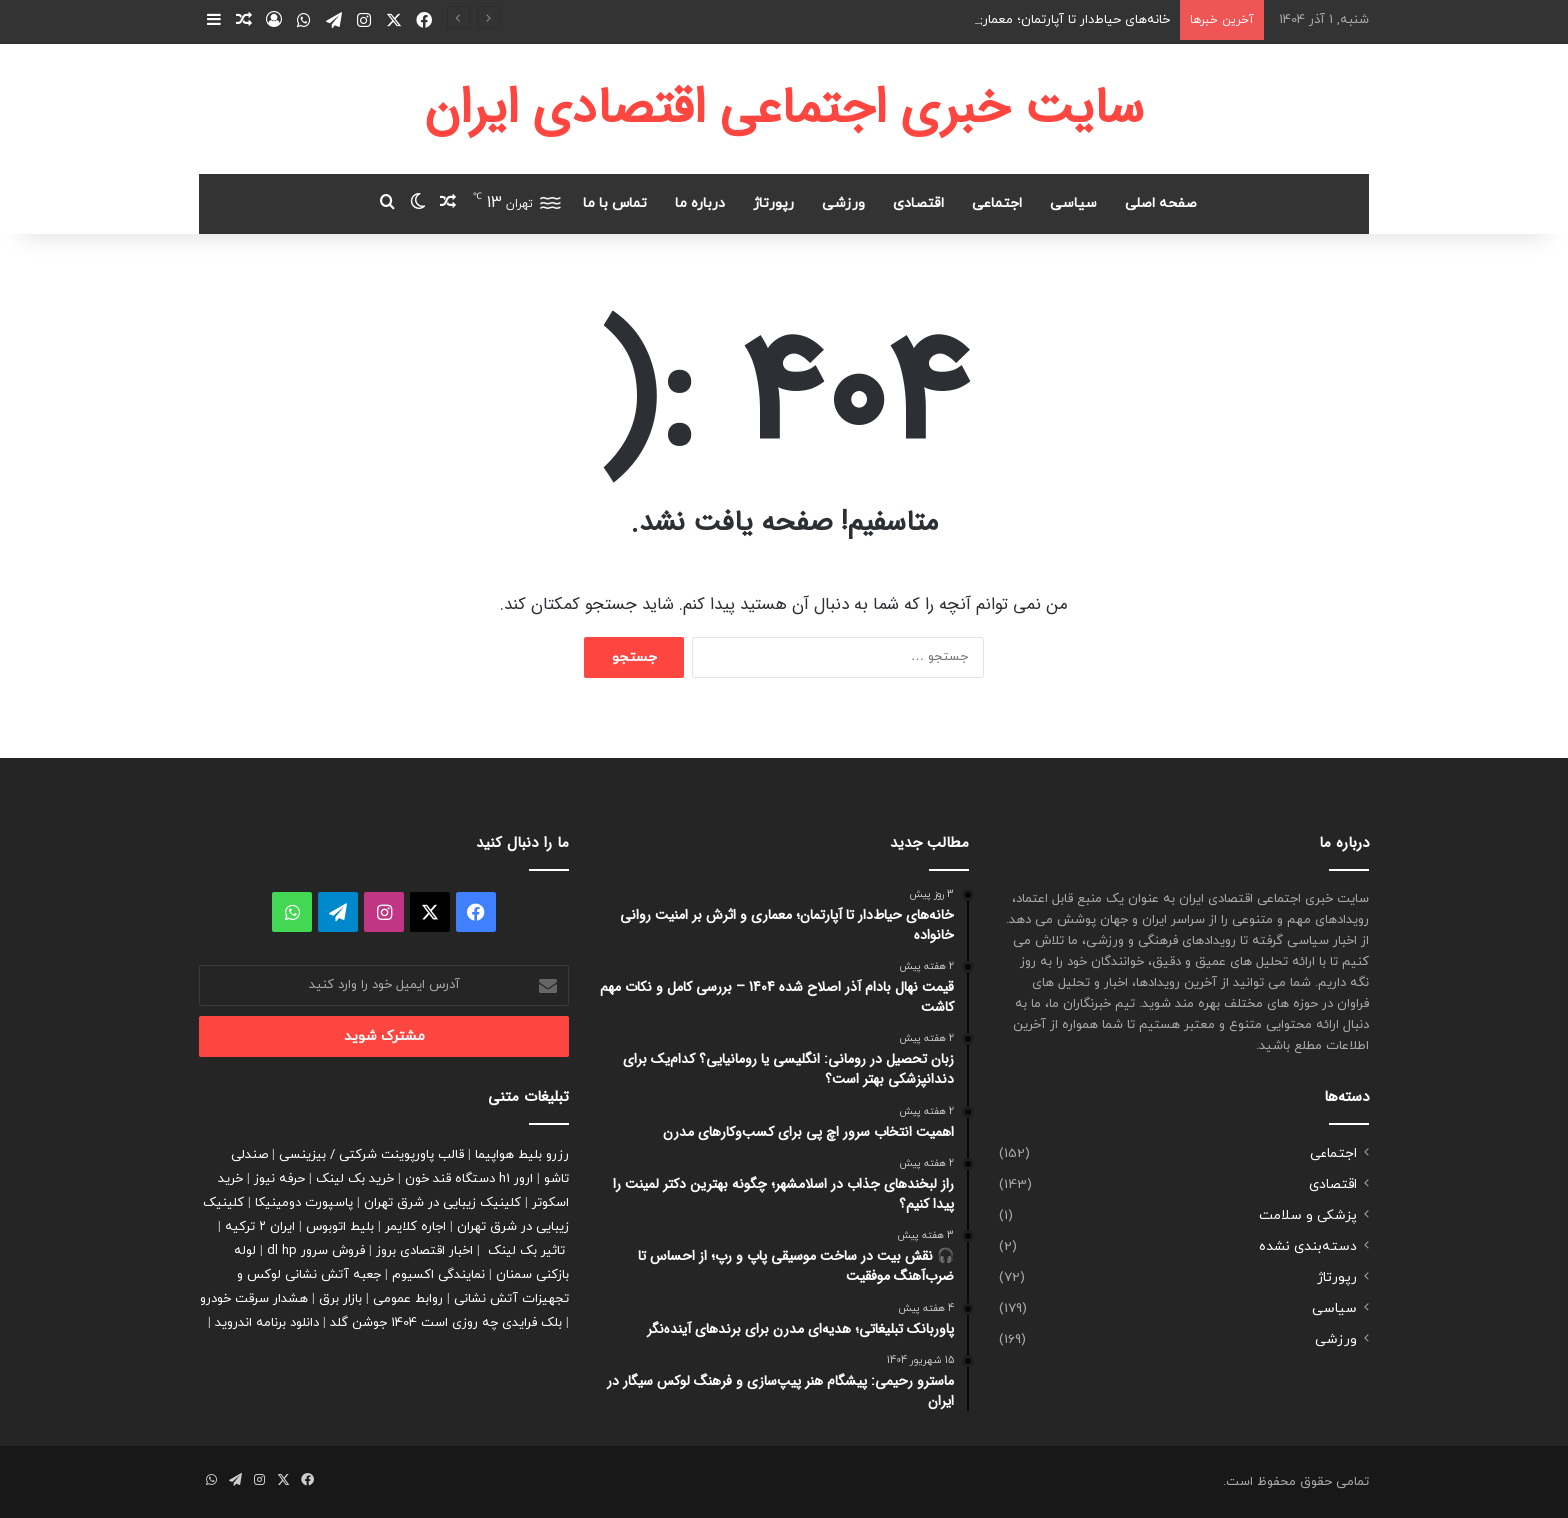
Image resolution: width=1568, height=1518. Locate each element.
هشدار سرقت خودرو (254, 1299)
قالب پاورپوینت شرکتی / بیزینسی (371, 1155)
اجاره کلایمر (415, 1227)
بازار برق (340, 1299)
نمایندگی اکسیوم (438, 1275)
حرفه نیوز (279, 1179)
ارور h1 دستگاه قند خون (469, 1179)
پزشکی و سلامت (1308, 1215)
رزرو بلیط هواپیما (522, 1155)
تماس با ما (615, 203)
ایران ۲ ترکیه (260, 1227)
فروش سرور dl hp (316, 1251)
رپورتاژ (773, 203)
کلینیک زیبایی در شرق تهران (442, 1203)
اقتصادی (918, 203)
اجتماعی (997, 203)
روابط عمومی (408, 1299)
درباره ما (700, 203)
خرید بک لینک (355, 1179)
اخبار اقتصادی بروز (424, 1251)
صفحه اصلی (1161, 203)
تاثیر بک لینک (526, 1251)
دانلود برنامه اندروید (267, 1323)
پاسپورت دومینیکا (304, 1203)
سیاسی (1073, 203)
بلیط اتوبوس (340, 1227)
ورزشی (843, 203)
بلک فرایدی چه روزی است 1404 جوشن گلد (446, 1323)
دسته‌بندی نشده (1308, 1246)
